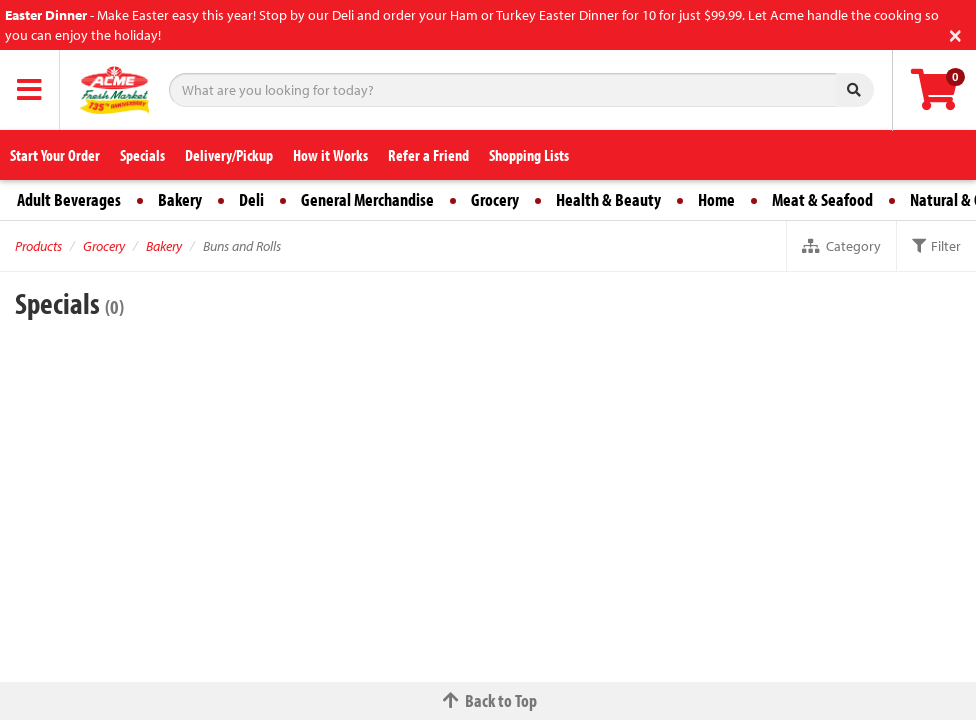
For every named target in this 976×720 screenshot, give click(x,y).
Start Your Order (55, 155)
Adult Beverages (69, 199)
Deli (251, 199)
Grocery (495, 199)
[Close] (955, 33)
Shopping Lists (529, 155)
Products (38, 246)
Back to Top (488, 700)
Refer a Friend (428, 155)
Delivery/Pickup (229, 155)
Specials (142, 155)
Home (716, 199)
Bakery (180, 199)
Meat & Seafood (822, 199)
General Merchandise (367, 199)
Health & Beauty (608, 199)
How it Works (330, 155)
